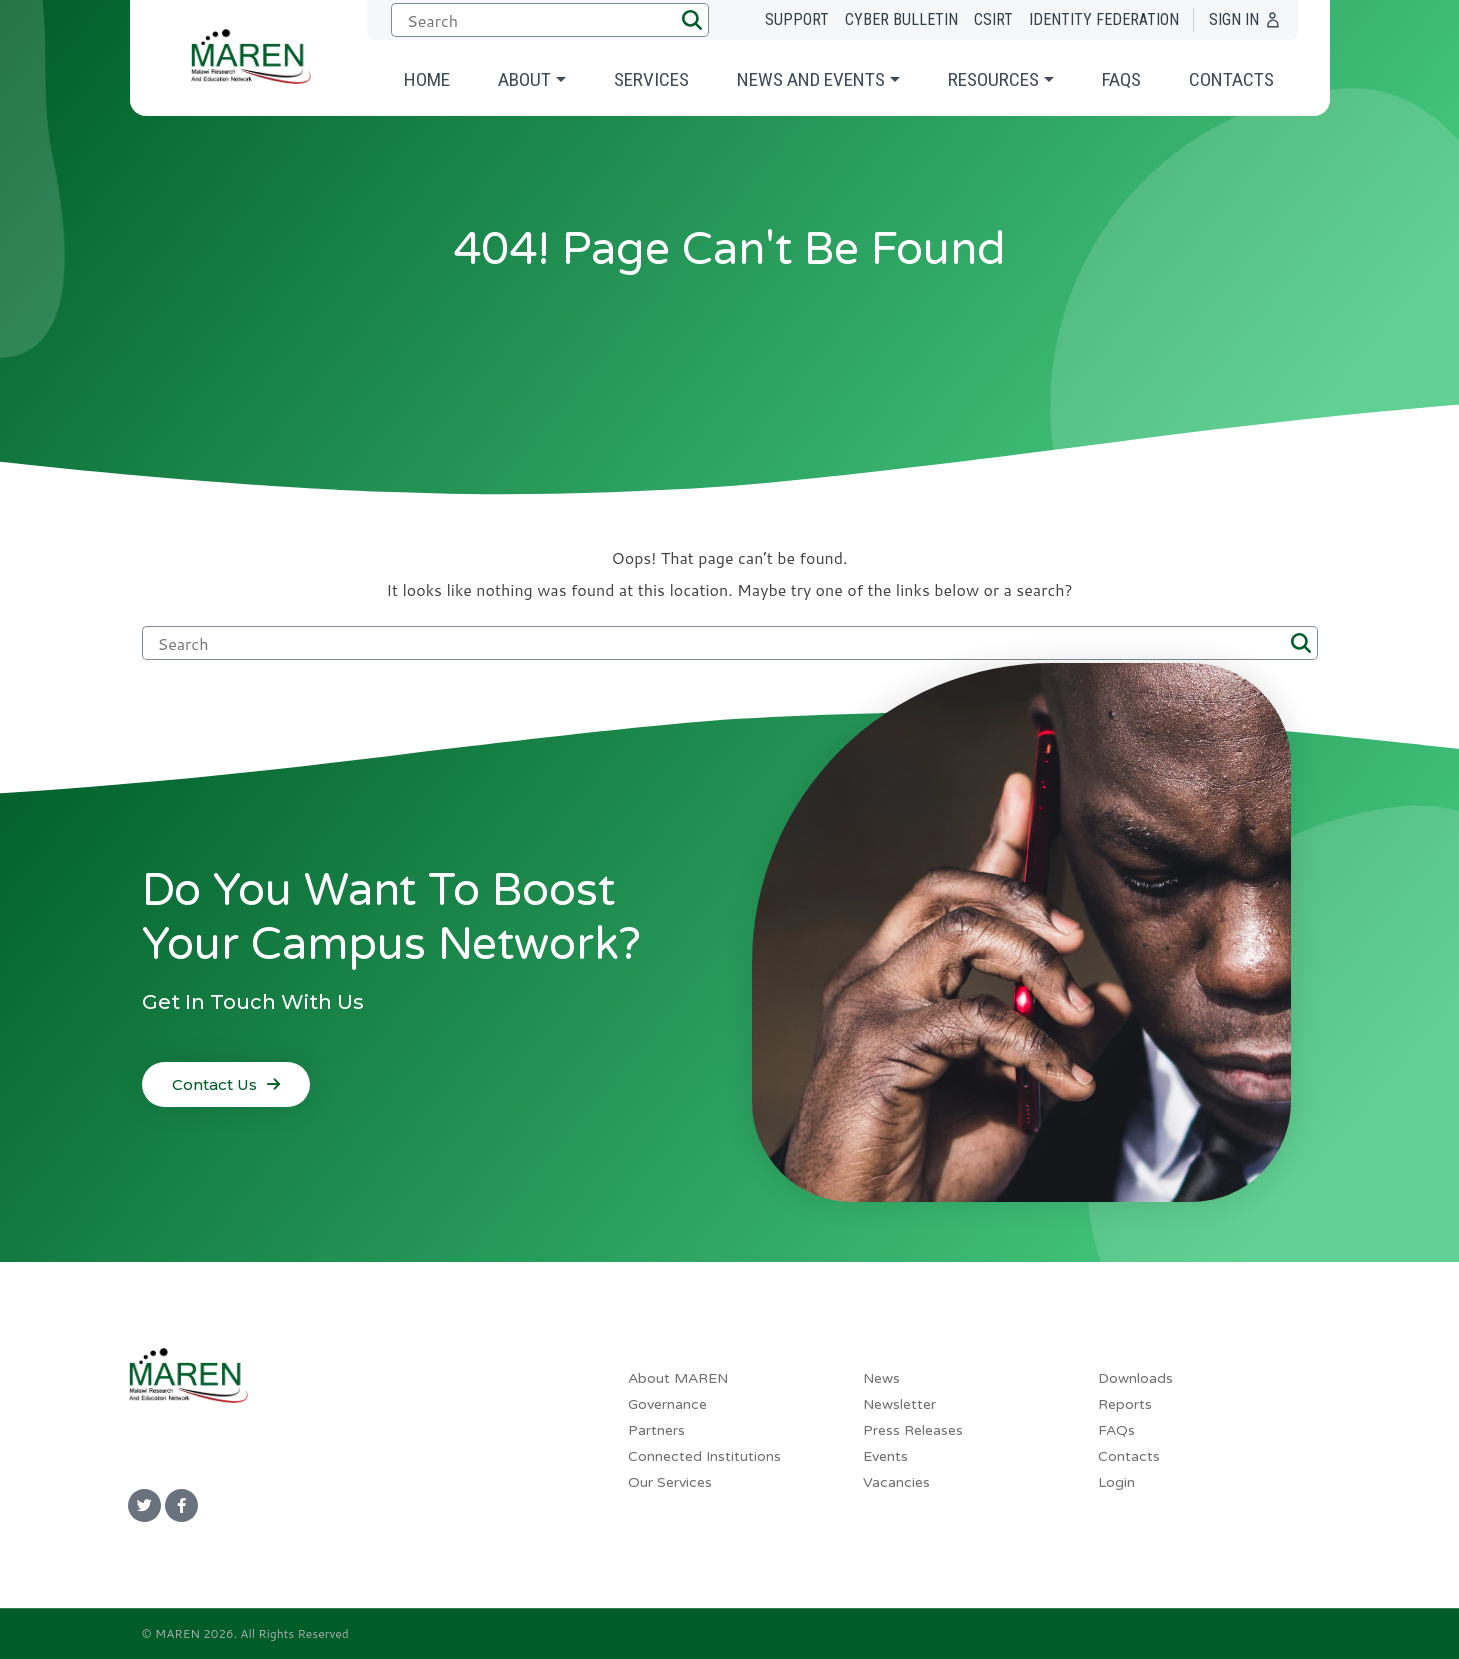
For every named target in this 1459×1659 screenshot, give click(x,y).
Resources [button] (993, 79)
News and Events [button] (811, 79)
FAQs (1121, 79)
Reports (1125, 1404)
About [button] (524, 79)
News (881, 1378)
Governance (667, 1404)
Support (797, 19)
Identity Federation (1104, 19)
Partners (656, 1430)
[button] (692, 20)
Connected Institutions (704, 1456)
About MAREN (678, 1378)
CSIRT (993, 19)
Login (1116, 1482)
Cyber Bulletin (901, 19)
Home (427, 79)
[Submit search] (546, 20)
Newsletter (899, 1404)
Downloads (1135, 1378)
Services (651, 79)
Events (885, 1456)
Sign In (1234, 19)
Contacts (1231, 79)
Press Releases (913, 1430)
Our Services (670, 1482)
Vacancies (896, 1482)
